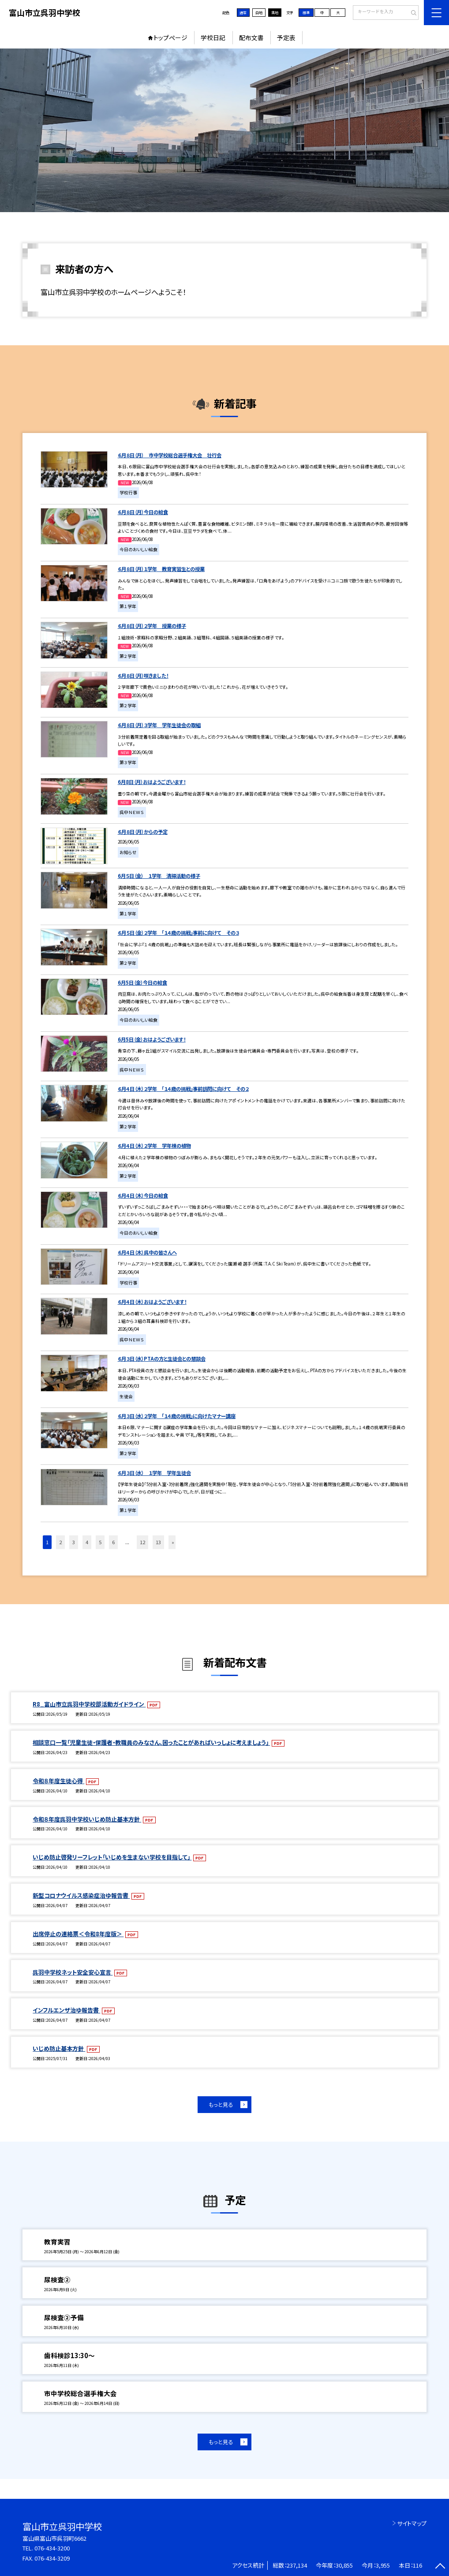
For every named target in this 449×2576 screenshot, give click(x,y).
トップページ (170, 37)
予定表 (286, 37)
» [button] (173, 1542)
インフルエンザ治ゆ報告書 (66, 2010)
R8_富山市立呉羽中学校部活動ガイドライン (89, 1704)
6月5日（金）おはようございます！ (152, 1039)
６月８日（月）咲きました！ (143, 675)
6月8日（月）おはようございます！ (152, 781)
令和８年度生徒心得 (58, 1781)
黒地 (274, 12)
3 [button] (73, 1542)
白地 (258, 12)
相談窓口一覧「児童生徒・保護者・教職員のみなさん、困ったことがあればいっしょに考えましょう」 (151, 1742)
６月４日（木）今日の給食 (143, 1195)
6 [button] (113, 1542)
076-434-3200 (52, 2548)
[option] (224, 130)
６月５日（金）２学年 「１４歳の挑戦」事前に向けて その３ (178, 932)
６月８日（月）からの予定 (143, 831)
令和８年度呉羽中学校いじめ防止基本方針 (87, 1819)
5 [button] (100, 1542)
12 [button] (142, 1542)
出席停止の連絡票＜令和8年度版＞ (78, 1934)
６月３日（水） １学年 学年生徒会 (154, 1472)
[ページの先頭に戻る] (440, 2567)
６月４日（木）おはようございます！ (152, 1301)
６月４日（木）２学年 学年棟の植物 (154, 1145)
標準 (306, 12)
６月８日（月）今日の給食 (143, 511)
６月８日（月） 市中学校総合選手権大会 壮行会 (169, 455)
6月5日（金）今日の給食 (142, 982)
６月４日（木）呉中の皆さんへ (147, 1252)
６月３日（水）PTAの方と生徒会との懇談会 (162, 1358)
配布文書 (251, 37)
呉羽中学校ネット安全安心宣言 (72, 1972)
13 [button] (158, 1542)
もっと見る (221, 2105)
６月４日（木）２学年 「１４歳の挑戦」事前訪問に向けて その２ (183, 1088)
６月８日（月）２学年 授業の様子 (152, 625)
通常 (243, 12)
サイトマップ (412, 2523)
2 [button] (60, 1542)
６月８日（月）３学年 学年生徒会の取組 (159, 724)
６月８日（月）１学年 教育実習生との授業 (161, 568)
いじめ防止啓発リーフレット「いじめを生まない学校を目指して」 (112, 1857)
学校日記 (213, 37)
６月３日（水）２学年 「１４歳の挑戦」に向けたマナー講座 (177, 1415)
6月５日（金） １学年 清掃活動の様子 (159, 875)
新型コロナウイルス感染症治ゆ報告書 (81, 1895)
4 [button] (87, 1542)
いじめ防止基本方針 (59, 2048)
